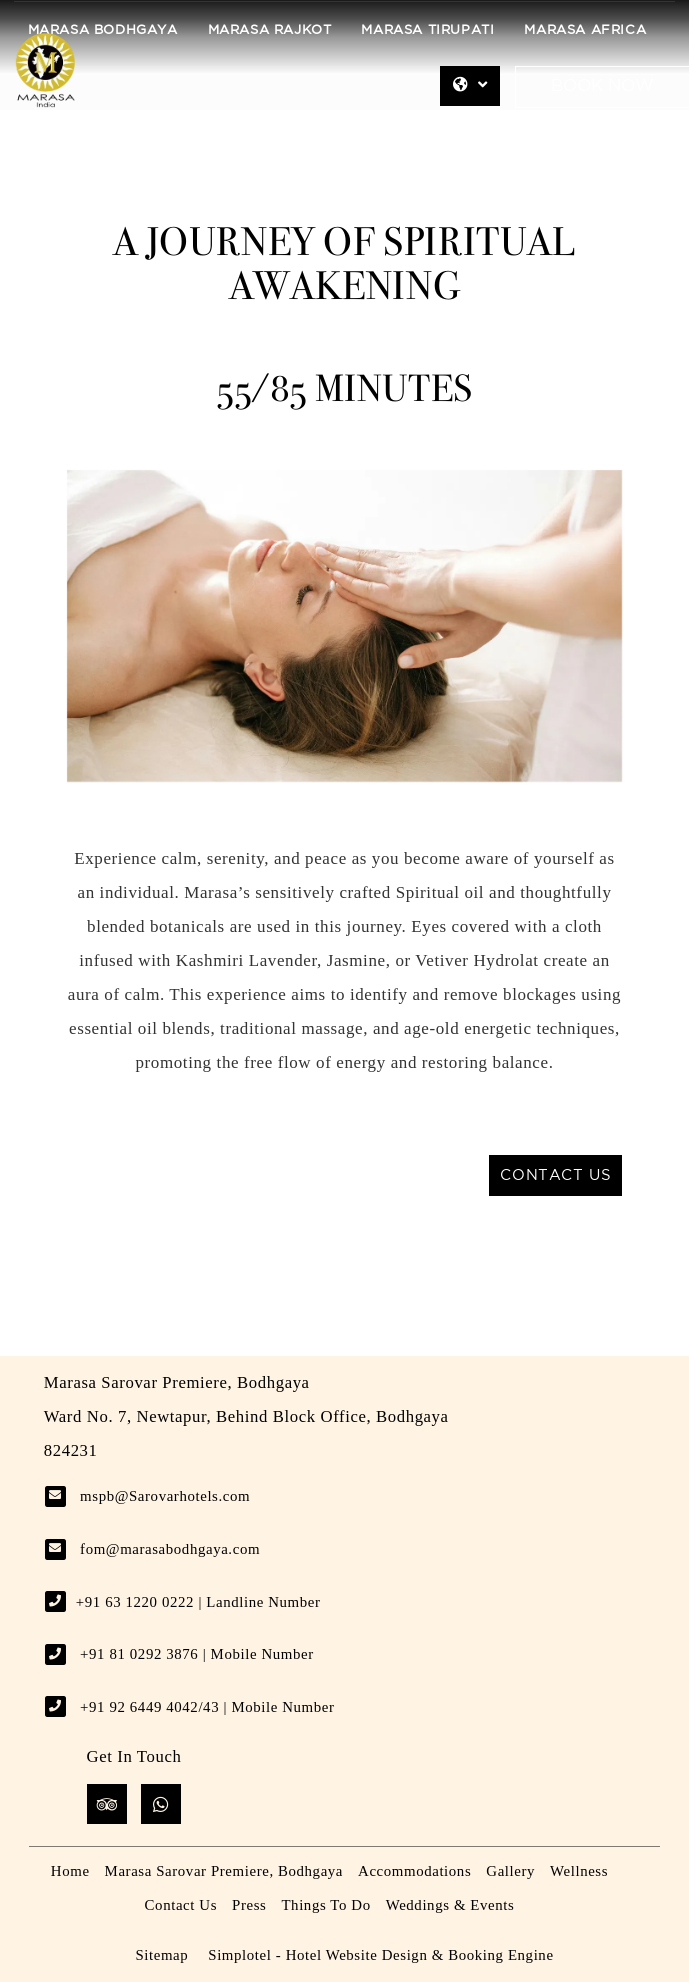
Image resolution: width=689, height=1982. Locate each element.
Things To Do (325, 1905)
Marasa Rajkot (270, 30)
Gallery (510, 1871)
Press (249, 1905)
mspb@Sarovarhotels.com (165, 1496)
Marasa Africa (585, 30)
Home (70, 1871)
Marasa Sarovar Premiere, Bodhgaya (224, 1871)
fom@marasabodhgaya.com (170, 1549)
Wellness (579, 1871)
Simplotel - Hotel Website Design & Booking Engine (380, 1955)
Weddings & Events (450, 1905)
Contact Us (181, 1905)
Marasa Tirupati (427, 30)
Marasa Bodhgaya (103, 30)
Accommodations (414, 1871)
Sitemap (161, 1955)
